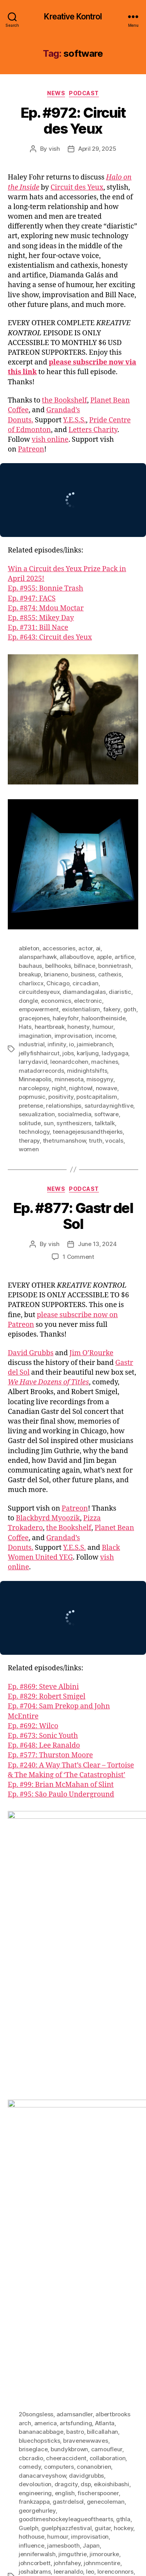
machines (104, 1061)
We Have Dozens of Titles (48, 1382)
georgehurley (37, 2129)
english (65, 2112)
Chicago (57, 983)
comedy (30, 2085)
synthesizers (73, 1123)
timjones (104, 2304)
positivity (60, 1096)
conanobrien (94, 2085)
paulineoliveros (39, 2234)
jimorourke (104, 2173)
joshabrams (35, 2190)
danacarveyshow (42, 2094)
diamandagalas (84, 991)
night (59, 1088)
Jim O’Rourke (91, 1353)
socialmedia (74, 1114)
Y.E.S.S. (74, 420)
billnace (84, 965)
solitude (30, 1123)
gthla (123, 2138)
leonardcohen (69, 1061)
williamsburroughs (84, 2356)
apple (104, 956)
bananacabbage (41, 2050)
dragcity (66, 2103)
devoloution (35, 2103)
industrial (31, 1044)
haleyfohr (66, 1018)
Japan (91, 2164)
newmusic (118, 2216)
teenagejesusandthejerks (88, 1131)
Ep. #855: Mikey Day (41, 617)
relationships (63, 1105)
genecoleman (106, 2120)
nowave (106, 1088)
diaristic (120, 991)
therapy (29, 1140)
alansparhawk (38, 956)
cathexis (109, 974)
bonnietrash (114, 965)
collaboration (108, 2077)
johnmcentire (102, 2182)
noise (52, 2225)
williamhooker (37, 2356)
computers (59, 2085)
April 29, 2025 (97, 148)
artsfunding (76, 2042)
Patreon (31, 449)
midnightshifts (87, 1070)
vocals (114, 1140)
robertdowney (38, 2260)
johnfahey (67, 2182)
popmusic (32, 1096)
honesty (78, 1026)
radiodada (33, 2251)
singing (105, 2269)
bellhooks (58, 965)
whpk (116, 2347)
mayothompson (103, 2199)
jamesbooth (63, 2164)
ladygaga (115, 1053)
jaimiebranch (95, 1044)
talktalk (105, 1123)
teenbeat (31, 2304)
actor (85, 948)
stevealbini (68, 2295)
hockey (123, 2147)
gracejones (34, 1018)
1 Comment (78, 1256)
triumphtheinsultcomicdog (55, 2321)
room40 (29, 2269)
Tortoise (65, 2312)
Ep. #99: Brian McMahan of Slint (61, 1784)
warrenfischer (73, 2339)
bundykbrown (69, 2068)
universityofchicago (46, 2330)
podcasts (122, 2234)
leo (90, 2190)
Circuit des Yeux (77, 187)
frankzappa (34, 2120)
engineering (35, 2112)
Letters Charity (93, 429)
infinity (56, 1044)
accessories (59, 948)
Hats (25, 1026)
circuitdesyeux (39, 991)
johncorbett (35, 2182)
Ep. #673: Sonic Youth (43, 1735)
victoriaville (35, 2339)
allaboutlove (76, 956)
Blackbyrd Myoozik (48, 1518)
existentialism (81, 1009)
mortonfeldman (40, 2216)
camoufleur (106, 2068)
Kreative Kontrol (73, 16)
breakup (30, 974)
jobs (68, 1053)
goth (129, 1009)
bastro (75, 2050)
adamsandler (74, 2033)
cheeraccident (66, 2077)
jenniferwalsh (37, 2173)
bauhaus (30, 965)
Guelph (28, 2147)
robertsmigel (77, 2260)
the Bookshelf (64, 400)
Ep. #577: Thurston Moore (50, 1755)
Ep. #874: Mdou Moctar (46, 608)
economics (56, 1000)
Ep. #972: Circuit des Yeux (73, 120)
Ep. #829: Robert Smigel (46, 1696)
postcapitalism (96, 1096)
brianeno (56, 974)
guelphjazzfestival (66, 2147)
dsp (86, 2103)
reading (61, 2251)
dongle (28, 1000)
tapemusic (121, 2295)
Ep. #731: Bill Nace (38, 627)
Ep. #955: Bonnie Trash (45, 588)
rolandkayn (114, 2260)
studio (95, 2295)
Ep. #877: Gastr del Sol (73, 1215)
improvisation (73, 1035)
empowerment (39, 1009)
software (106, 1114)
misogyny (99, 1079)
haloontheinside (103, 1018)
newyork (30, 2225)
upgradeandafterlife (105, 2330)
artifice (124, 956)
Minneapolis (35, 1079)
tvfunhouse (110, 2321)
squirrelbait (96, 2286)
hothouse (31, 2155)
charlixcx (31, 983)
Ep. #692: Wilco (33, 1726)
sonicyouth (61, 2277)
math (72, 2199)
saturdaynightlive (109, 1105)
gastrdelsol (68, 2120)
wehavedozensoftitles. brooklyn (62, 2347)
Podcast (84, 93)
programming (89, 2243)
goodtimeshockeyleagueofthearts (66, 2138)
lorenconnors (115, 2190)
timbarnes (60, 2304)
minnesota (69, 1079)
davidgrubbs (86, 2094)
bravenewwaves (85, 2059)
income (105, 1035)
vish (54, 148)
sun (48, 1123)
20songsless (36, 2033)
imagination (35, 1035)
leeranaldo (68, 2190)
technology (34, 1131)
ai (98, 948)
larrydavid (33, 1061)
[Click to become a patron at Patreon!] (73, 2510)
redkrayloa (89, 2251)
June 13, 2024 (97, 1244)
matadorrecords (41, 1070)
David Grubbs (30, 1353)
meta (26, 2208)
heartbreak (50, 1026)
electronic (88, 1000)
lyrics (54, 2199)
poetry (27, 2243)
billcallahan (102, 2050)
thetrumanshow (64, 1140)
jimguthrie (72, 2173)
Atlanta (104, 2042)
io (71, 1044)
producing (53, 2243)
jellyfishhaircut (39, 1053)
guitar (103, 2147)
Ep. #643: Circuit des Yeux (50, 637)
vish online (50, 439)
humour (102, 1026)
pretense (31, 1105)
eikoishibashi (111, 2103)
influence (31, 2164)
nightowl (81, 1088)
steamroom (35, 2295)
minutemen (52, 2208)
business (83, 974)
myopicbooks (83, 2216)
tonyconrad (35, 2312)
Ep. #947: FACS (32, 598)
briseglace (33, 2068)
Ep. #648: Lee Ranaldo (44, 1745)
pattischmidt (80, 2225)
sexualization (37, 1114)
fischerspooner (97, 2112)
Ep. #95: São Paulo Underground (61, 1794)
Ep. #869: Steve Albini (43, 1686)
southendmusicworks (48, 2286)
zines (120, 2356)
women (29, 1149)
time (83, 2304)
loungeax (31, 2199)
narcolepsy (34, 1088)
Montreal (82, 2208)
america (45, 2042)
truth (95, 1140)
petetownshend (85, 2234)
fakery (111, 1009)
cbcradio (31, 2077)
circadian (85, 983)
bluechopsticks (39, 2059)
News (56, 93)
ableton (29, 948)
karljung (88, 1053)
